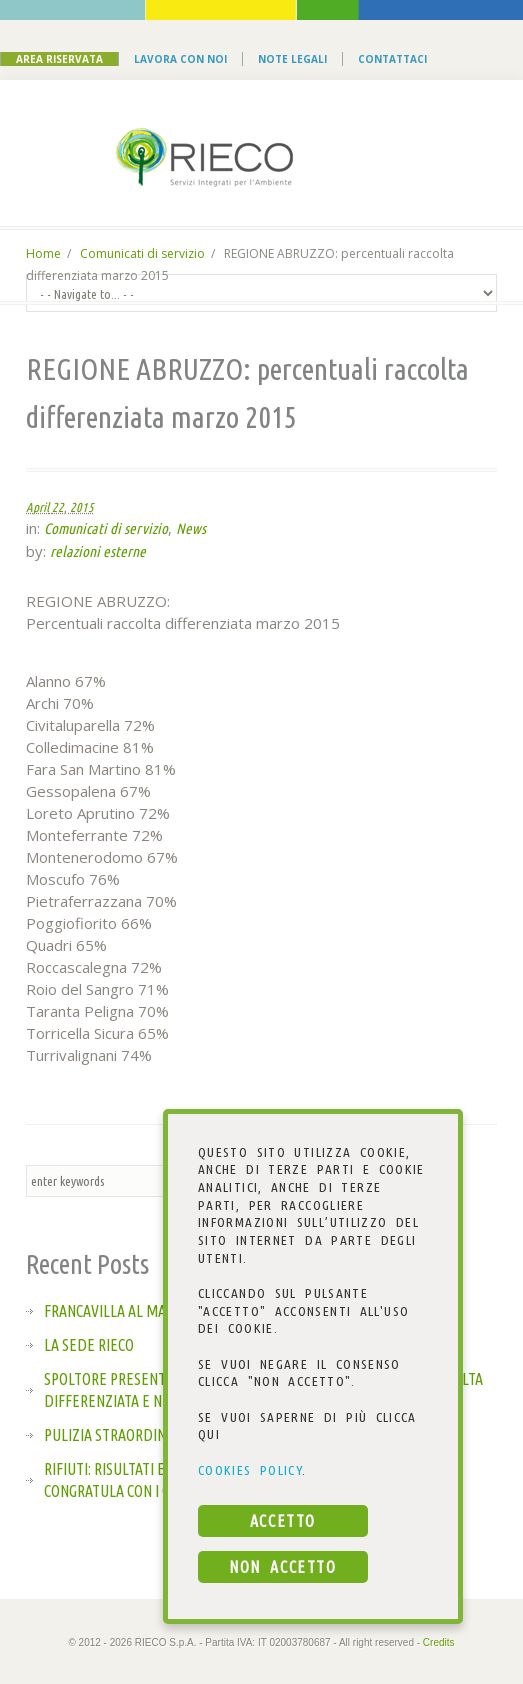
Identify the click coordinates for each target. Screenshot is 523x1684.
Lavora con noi (180, 59)
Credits (439, 1642)
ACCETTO (283, 1521)
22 (58, 507)
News (191, 528)
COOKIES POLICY (250, 1470)
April (37, 507)
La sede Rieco (89, 1345)
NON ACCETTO (282, 1567)
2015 (82, 507)
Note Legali (292, 59)
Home (43, 253)
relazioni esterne (98, 551)
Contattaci (392, 59)
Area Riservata (59, 59)
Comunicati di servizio (142, 253)
